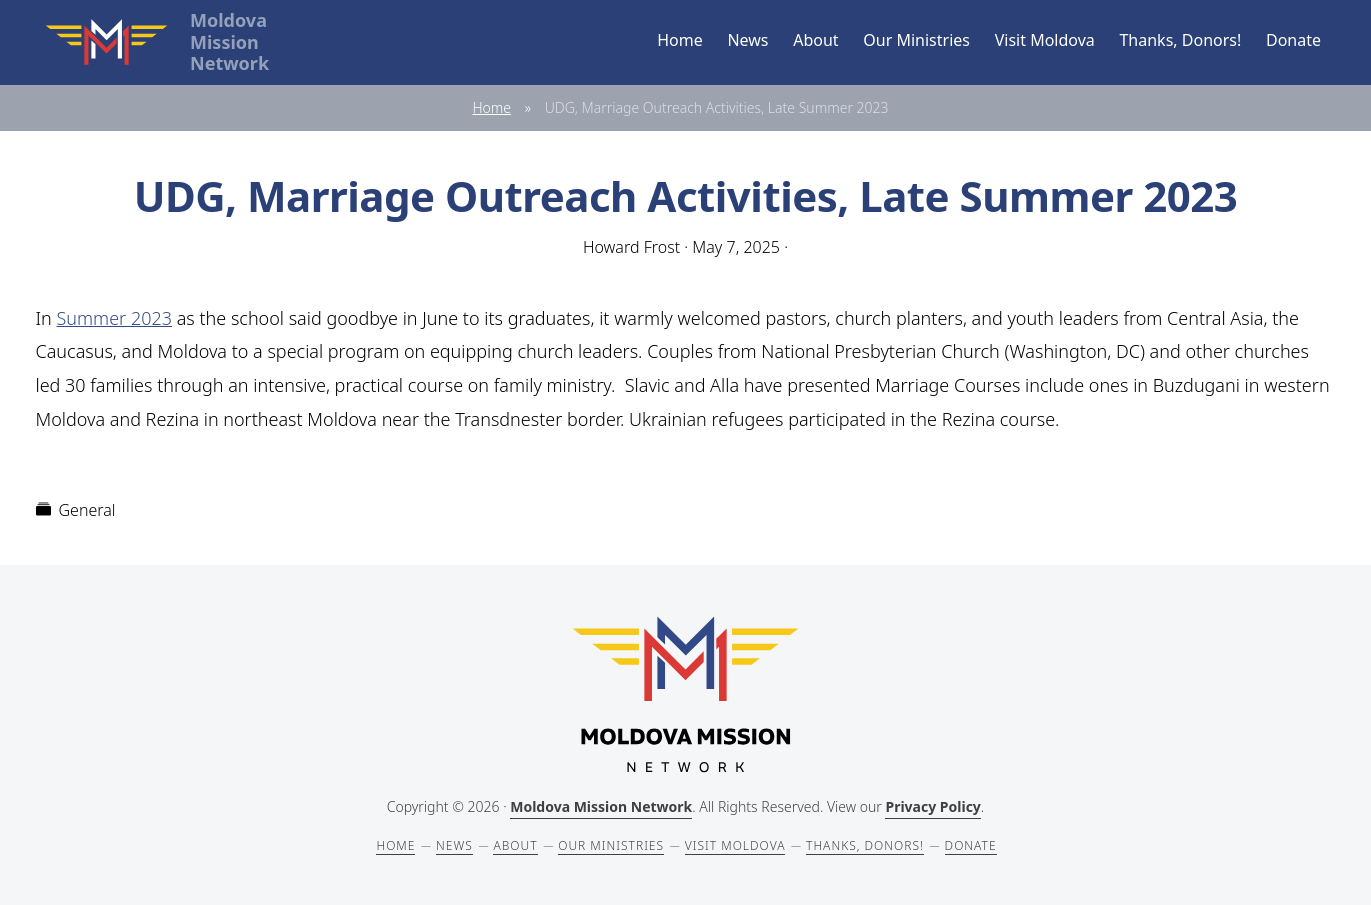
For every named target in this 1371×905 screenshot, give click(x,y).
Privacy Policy (932, 806)
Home (491, 107)
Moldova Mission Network (601, 806)
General (87, 510)
